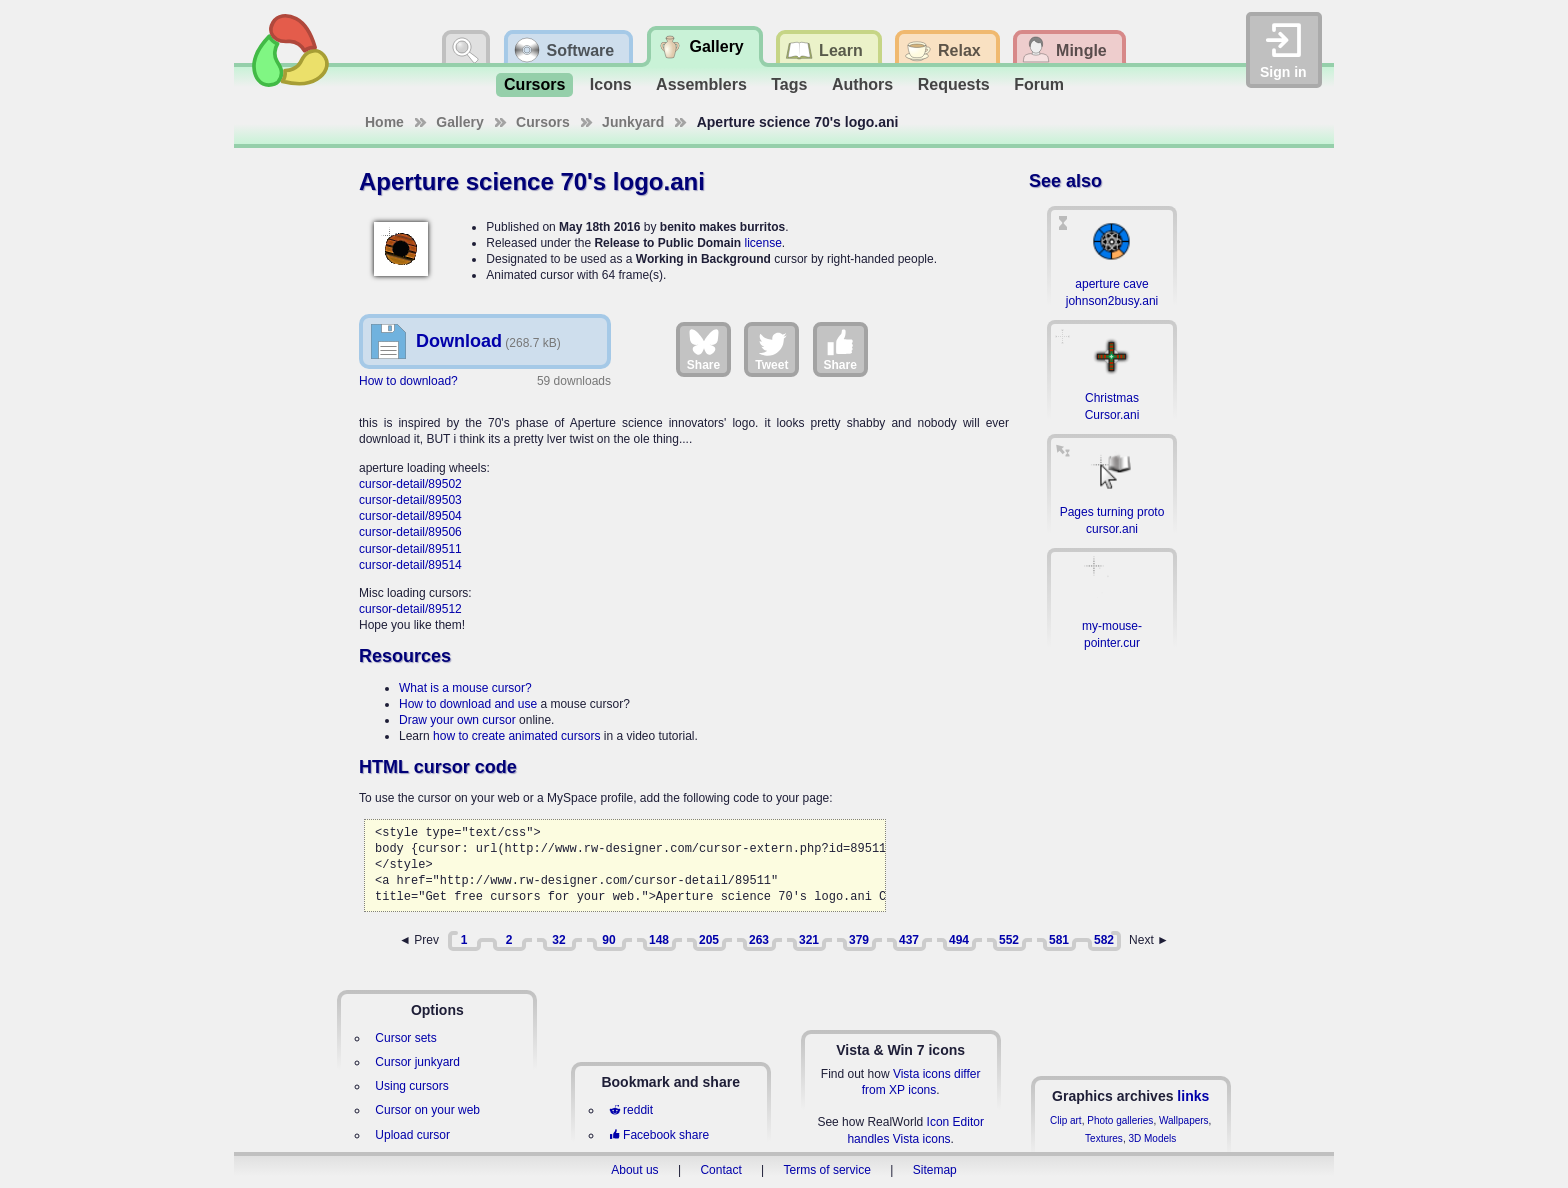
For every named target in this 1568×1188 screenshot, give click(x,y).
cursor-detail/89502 (410, 484)
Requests (954, 84)
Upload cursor (412, 1135)
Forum (1039, 84)
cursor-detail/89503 (410, 500)
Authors (862, 84)
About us (634, 1170)
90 (608, 940)
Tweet (771, 349)
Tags (789, 84)
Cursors (534, 84)
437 (909, 940)
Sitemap (935, 1170)
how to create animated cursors (516, 736)
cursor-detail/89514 (410, 565)
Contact (720, 1170)
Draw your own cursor (457, 720)
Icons (611, 84)
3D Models (1152, 1138)
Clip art (1066, 1120)
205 (709, 940)
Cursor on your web (427, 1110)
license (762, 243)
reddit (631, 1110)
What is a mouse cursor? (465, 688)
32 (558, 940)
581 (1059, 940)
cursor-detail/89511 (410, 549)
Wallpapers (1184, 1120)
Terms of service (827, 1170)
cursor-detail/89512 (410, 609)
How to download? (408, 381)
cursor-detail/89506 (410, 532)
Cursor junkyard (417, 1062)
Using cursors (411, 1086)
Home (384, 122)
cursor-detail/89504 (410, 516)
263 (759, 940)
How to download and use (468, 704)
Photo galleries (1120, 1120)
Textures (1104, 1138)
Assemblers (701, 84)
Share (703, 349)
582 (1104, 940)
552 (1009, 940)
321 (809, 940)
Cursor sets (405, 1038)
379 (859, 940)
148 (659, 940)
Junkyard (633, 122)
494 (959, 940)
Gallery (459, 122)
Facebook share (659, 1135)
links (1193, 1096)
